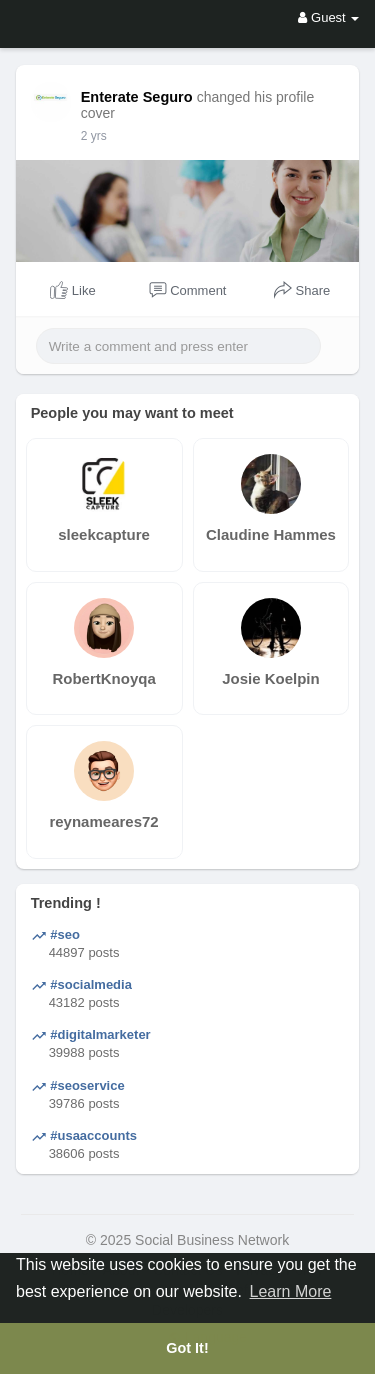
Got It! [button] (187, 1348)
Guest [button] (328, 17)
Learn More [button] (291, 1291)
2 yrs (94, 136)
